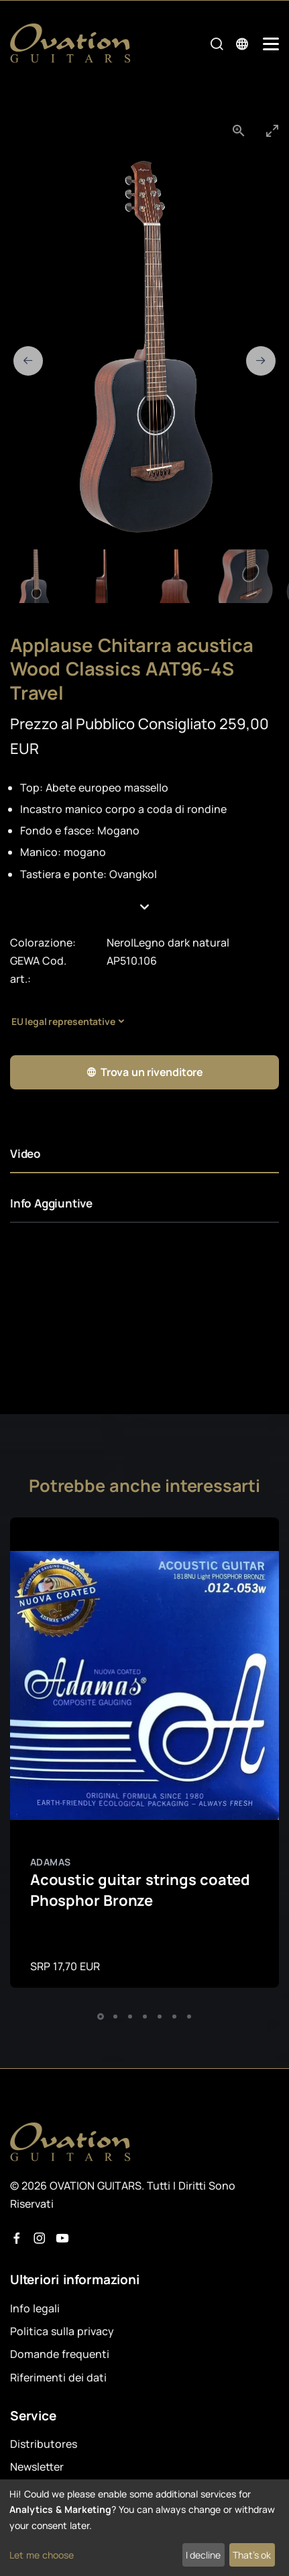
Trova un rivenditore (144, 1072)
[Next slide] (261, 361)
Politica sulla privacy (62, 2331)
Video (25, 1153)
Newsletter (37, 2466)
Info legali (35, 2308)
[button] (145, 907)
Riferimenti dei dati (58, 2377)
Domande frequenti (59, 2354)
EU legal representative (63, 1021)
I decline (203, 2554)
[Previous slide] (28, 361)
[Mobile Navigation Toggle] (271, 44)
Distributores (43, 2443)
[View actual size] (238, 130)
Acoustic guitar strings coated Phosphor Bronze (140, 1890)
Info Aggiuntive (51, 1203)
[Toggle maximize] (272, 130)
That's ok (252, 2554)
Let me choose (41, 2554)
